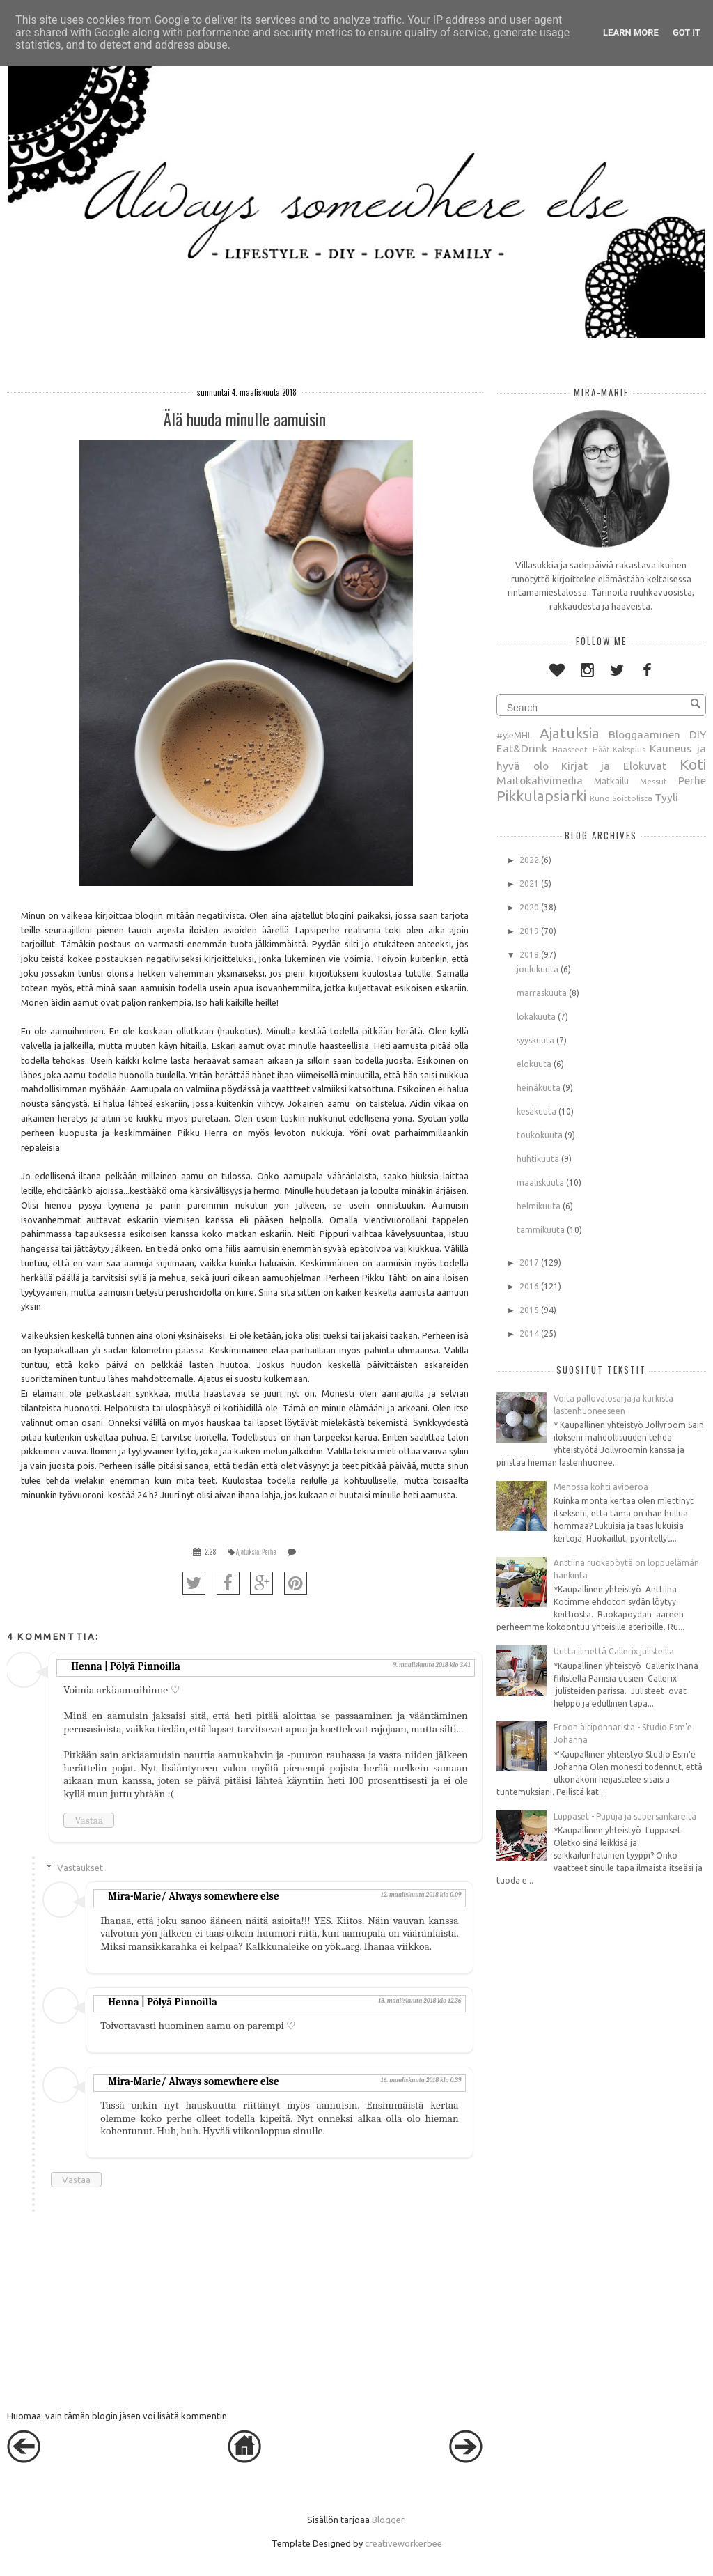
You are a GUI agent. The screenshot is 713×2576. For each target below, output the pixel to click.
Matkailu (611, 781)
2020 (529, 907)
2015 (529, 1309)
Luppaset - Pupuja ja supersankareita (625, 1816)
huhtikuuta (538, 1158)
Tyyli (666, 797)
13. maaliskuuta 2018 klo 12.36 (419, 2000)
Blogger (388, 2519)
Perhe (269, 1551)
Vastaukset (80, 1867)
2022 (529, 859)
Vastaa (89, 1820)
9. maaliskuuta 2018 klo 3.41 (431, 1664)
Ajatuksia (248, 1551)
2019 (529, 931)
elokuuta (534, 1064)
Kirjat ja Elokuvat (613, 765)
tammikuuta (541, 1229)
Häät (601, 749)
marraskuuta (542, 993)
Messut (653, 781)
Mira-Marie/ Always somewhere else (193, 1896)
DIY (697, 734)
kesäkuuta (536, 1111)
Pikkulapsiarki (541, 796)
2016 (529, 1286)
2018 (529, 954)
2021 (529, 883)
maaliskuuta (540, 1182)
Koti (693, 764)
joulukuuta (537, 969)
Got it (686, 32)
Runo (600, 797)
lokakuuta (536, 1016)
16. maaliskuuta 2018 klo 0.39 (421, 2080)
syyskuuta (535, 1040)
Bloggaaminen (644, 734)
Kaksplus (629, 749)
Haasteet (570, 749)
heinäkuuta (539, 1087)
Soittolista (632, 797)
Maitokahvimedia (539, 780)
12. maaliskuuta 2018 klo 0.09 (421, 1894)
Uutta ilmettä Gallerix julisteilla (614, 1651)
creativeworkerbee (403, 2543)
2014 (529, 1333)
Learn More (631, 32)
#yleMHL (514, 735)
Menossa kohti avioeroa (601, 1486)
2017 (529, 1262)
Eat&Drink (521, 748)
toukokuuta (540, 1135)
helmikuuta (539, 1206)
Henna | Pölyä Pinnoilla (125, 1666)
